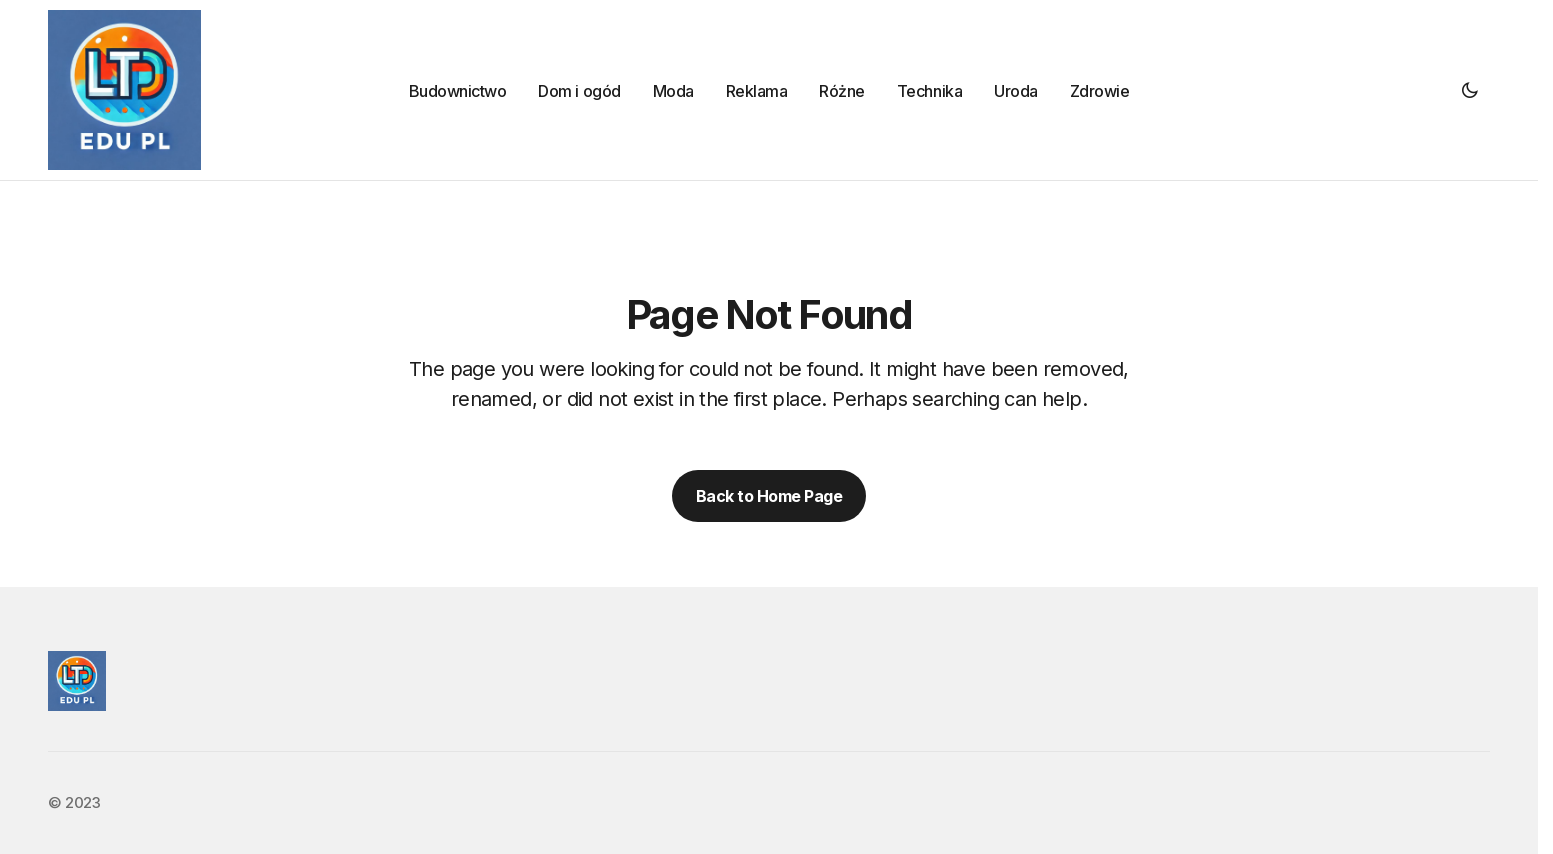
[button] (1470, 90)
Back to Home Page (769, 496)
